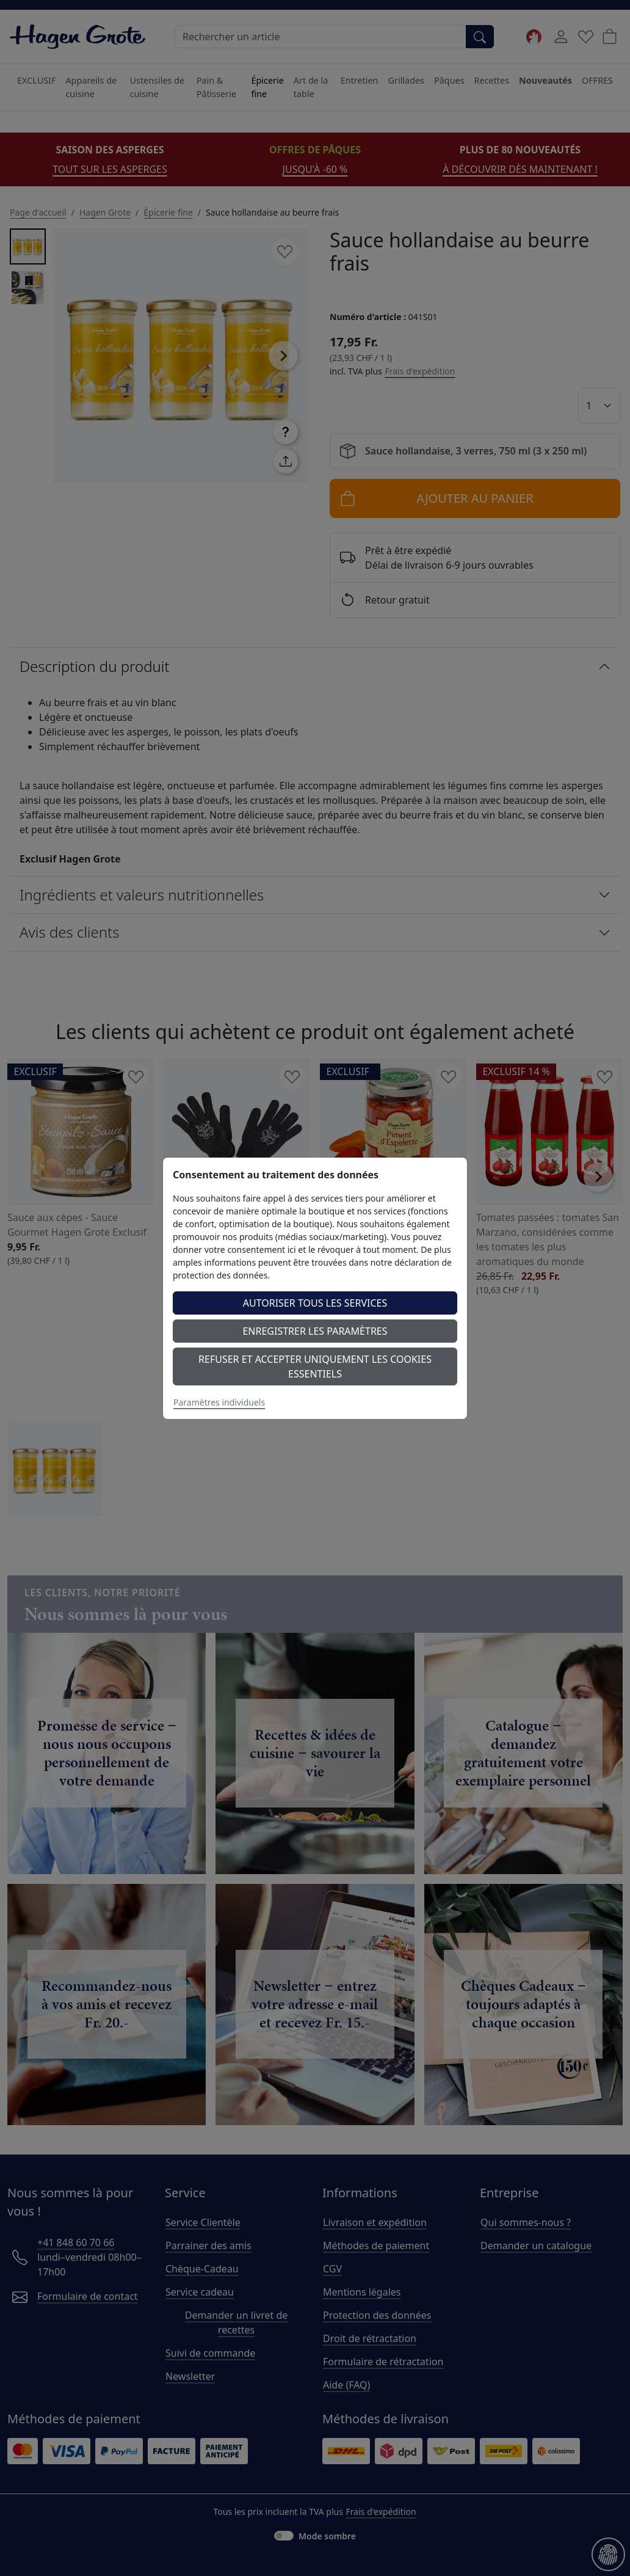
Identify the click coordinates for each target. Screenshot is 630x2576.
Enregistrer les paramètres (314, 1331)
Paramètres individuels (219, 1402)
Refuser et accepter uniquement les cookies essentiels (315, 1366)
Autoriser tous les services (315, 1303)
